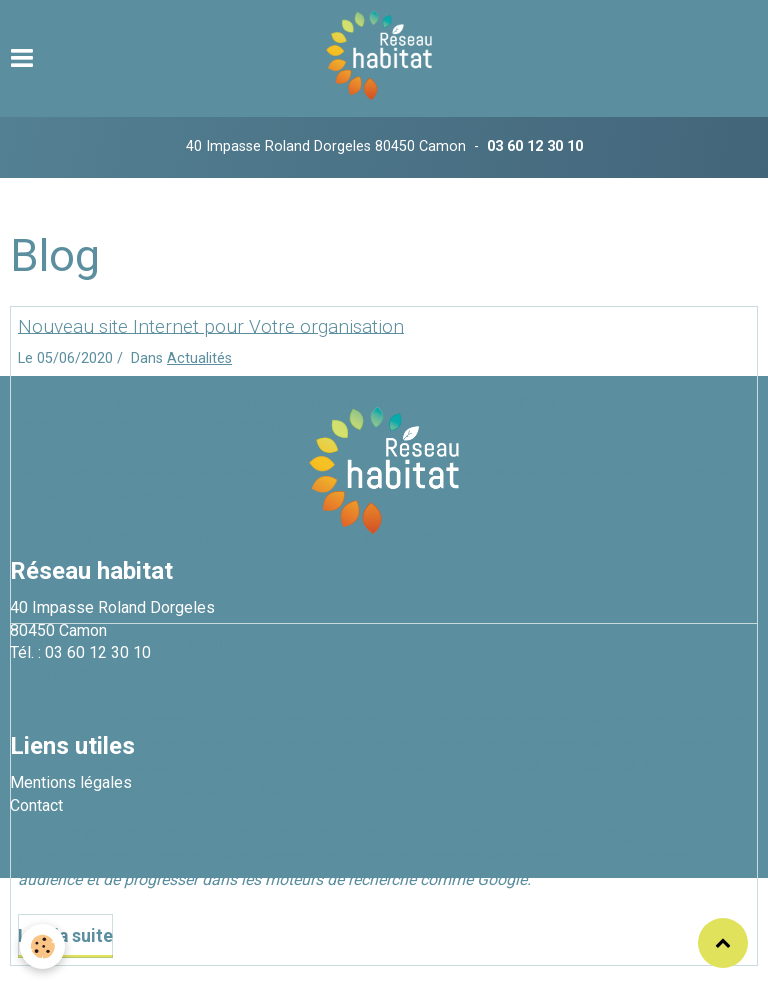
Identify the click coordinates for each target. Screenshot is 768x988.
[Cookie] (42, 946)
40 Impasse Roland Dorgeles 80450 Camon (326, 146)
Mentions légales (71, 782)
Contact (36, 805)
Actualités (199, 358)
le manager (605, 833)
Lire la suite (65, 936)
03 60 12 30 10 (535, 146)
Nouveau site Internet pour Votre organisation (211, 325)
